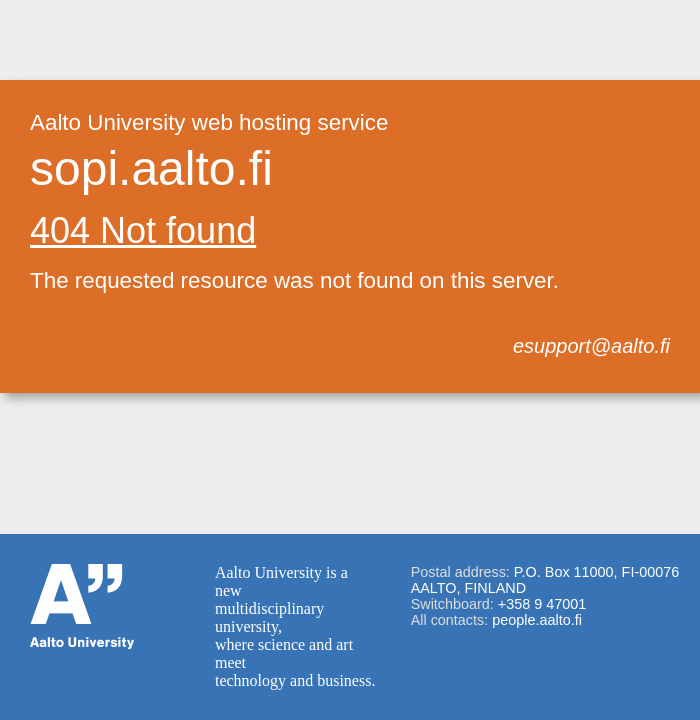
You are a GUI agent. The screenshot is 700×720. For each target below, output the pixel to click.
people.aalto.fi (537, 620)
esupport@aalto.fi (591, 346)
